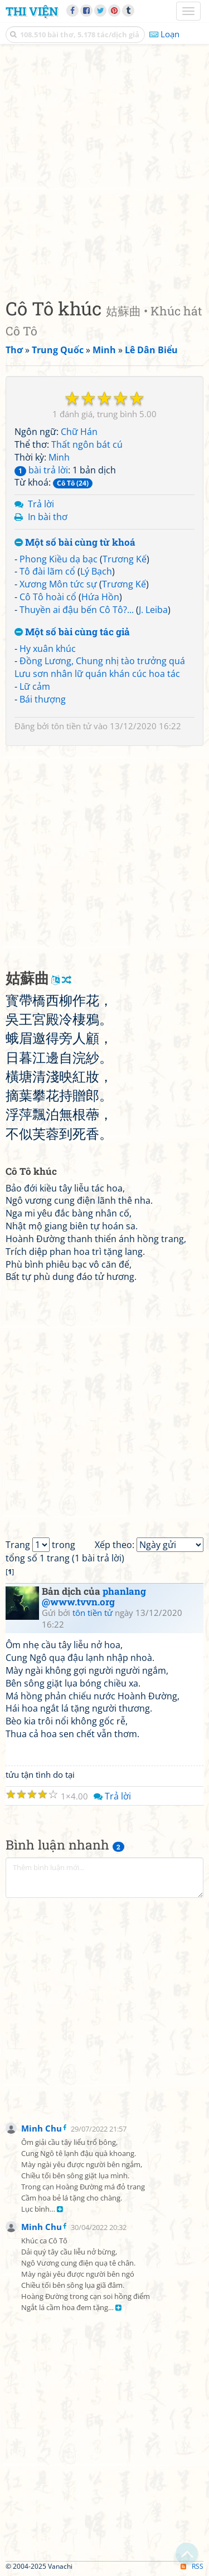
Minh (59, 457)
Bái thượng (43, 699)
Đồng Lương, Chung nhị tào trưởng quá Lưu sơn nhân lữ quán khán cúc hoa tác (99, 667)
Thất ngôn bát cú (87, 444)
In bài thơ (47, 517)
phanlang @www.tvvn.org (94, 1596)
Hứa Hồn (100, 597)
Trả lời (41, 504)
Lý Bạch (96, 571)
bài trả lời (41, 470)
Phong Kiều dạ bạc (59, 559)
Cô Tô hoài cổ (48, 597)
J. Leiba (153, 610)
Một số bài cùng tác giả (72, 632)
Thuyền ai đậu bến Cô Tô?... (77, 610)
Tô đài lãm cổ (47, 571)
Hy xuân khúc (48, 648)
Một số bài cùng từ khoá (74, 542)
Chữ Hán (79, 432)
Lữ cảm (35, 686)
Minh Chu (41, 2128)
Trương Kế (125, 559)
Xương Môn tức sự (58, 584)
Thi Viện (32, 11)
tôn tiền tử (71, 725)
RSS (192, 2566)
